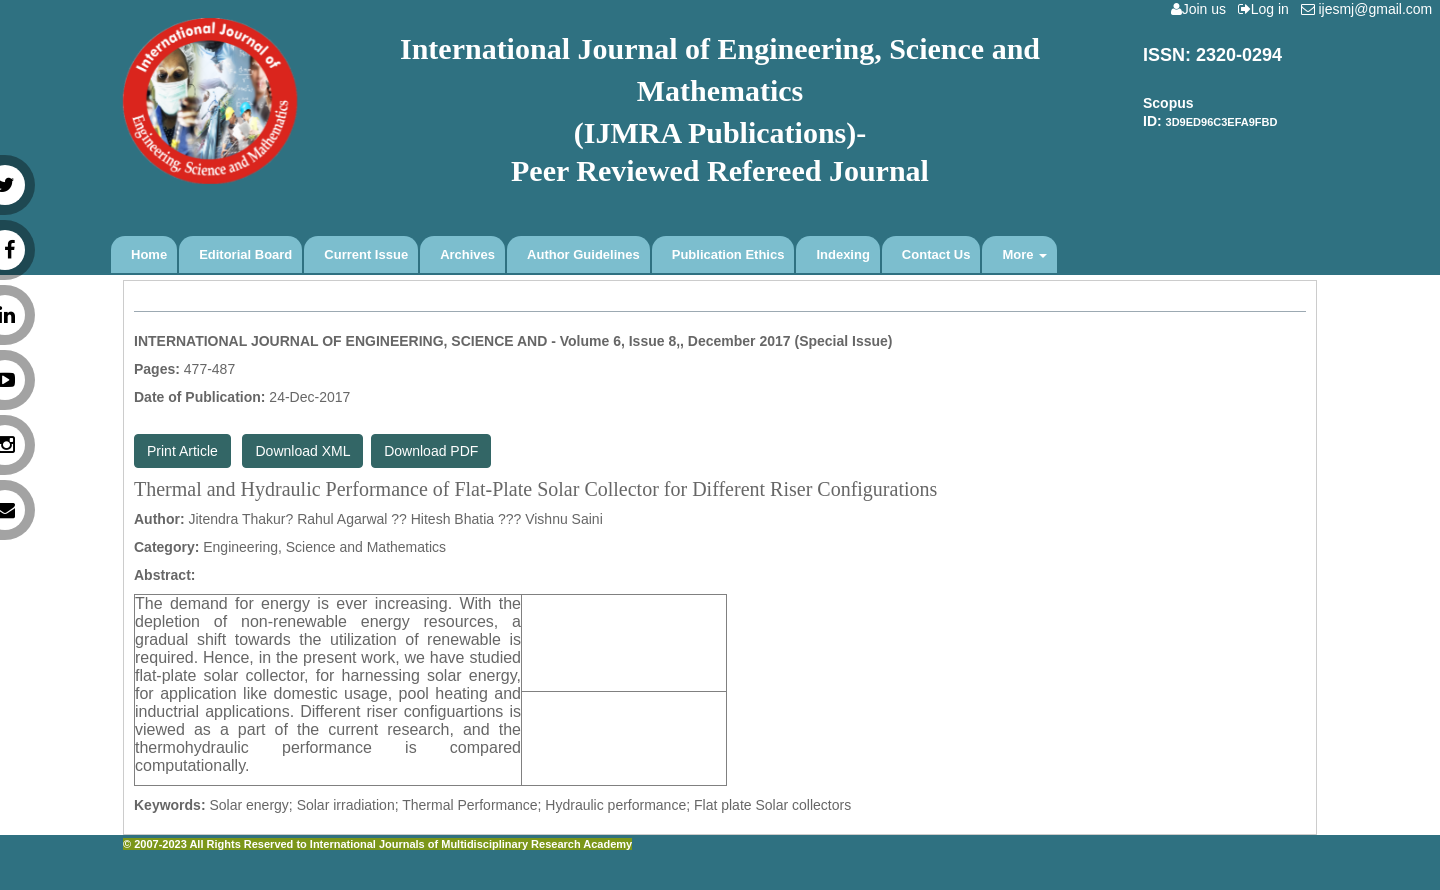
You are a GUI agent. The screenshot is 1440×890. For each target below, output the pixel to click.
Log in (1267, 9)
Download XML (302, 451)
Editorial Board (245, 254)
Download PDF (431, 451)
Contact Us (936, 254)
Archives (467, 254)
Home (149, 254)
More (1024, 254)
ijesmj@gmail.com (1370, 9)
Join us (1202, 9)
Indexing (842, 254)
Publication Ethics (728, 254)
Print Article (182, 451)
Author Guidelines (583, 254)
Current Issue (366, 254)
